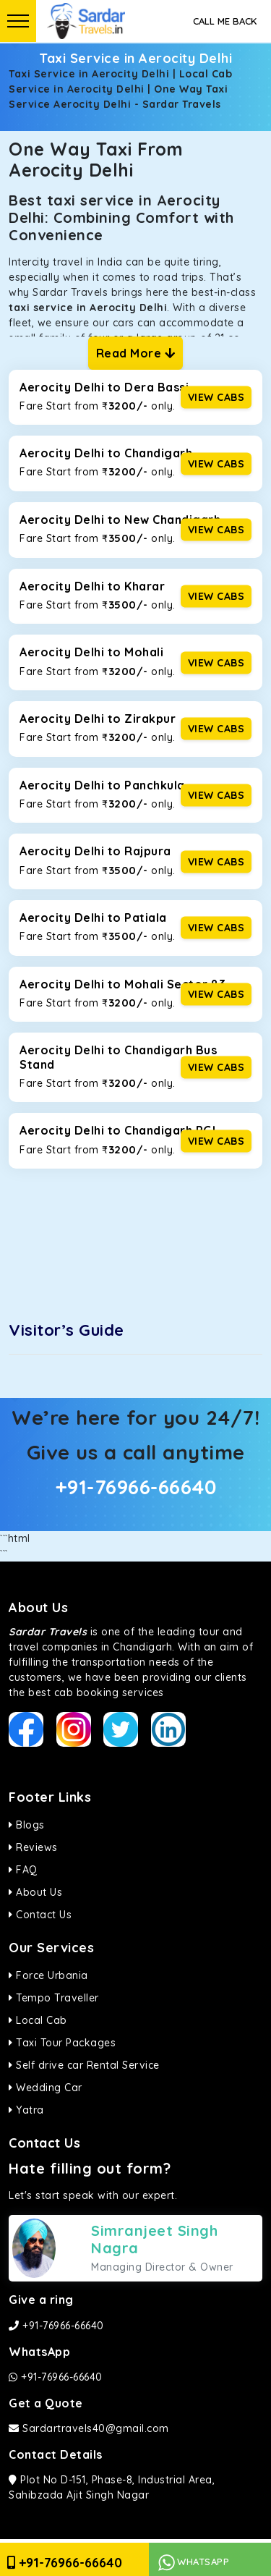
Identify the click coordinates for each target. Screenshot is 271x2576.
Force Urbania (48, 1975)
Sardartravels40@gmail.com (89, 2428)
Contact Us (40, 1914)
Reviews (33, 1847)
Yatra (26, 2110)
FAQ (23, 1869)
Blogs (27, 1824)
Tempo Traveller (54, 1997)
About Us (35, 1892)
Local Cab (38, 2020)
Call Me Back (225, 21)
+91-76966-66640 (136, 1486)
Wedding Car (45, 2087)
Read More (136, 353)
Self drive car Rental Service (84, 2065)
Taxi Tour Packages (62, 2042)
